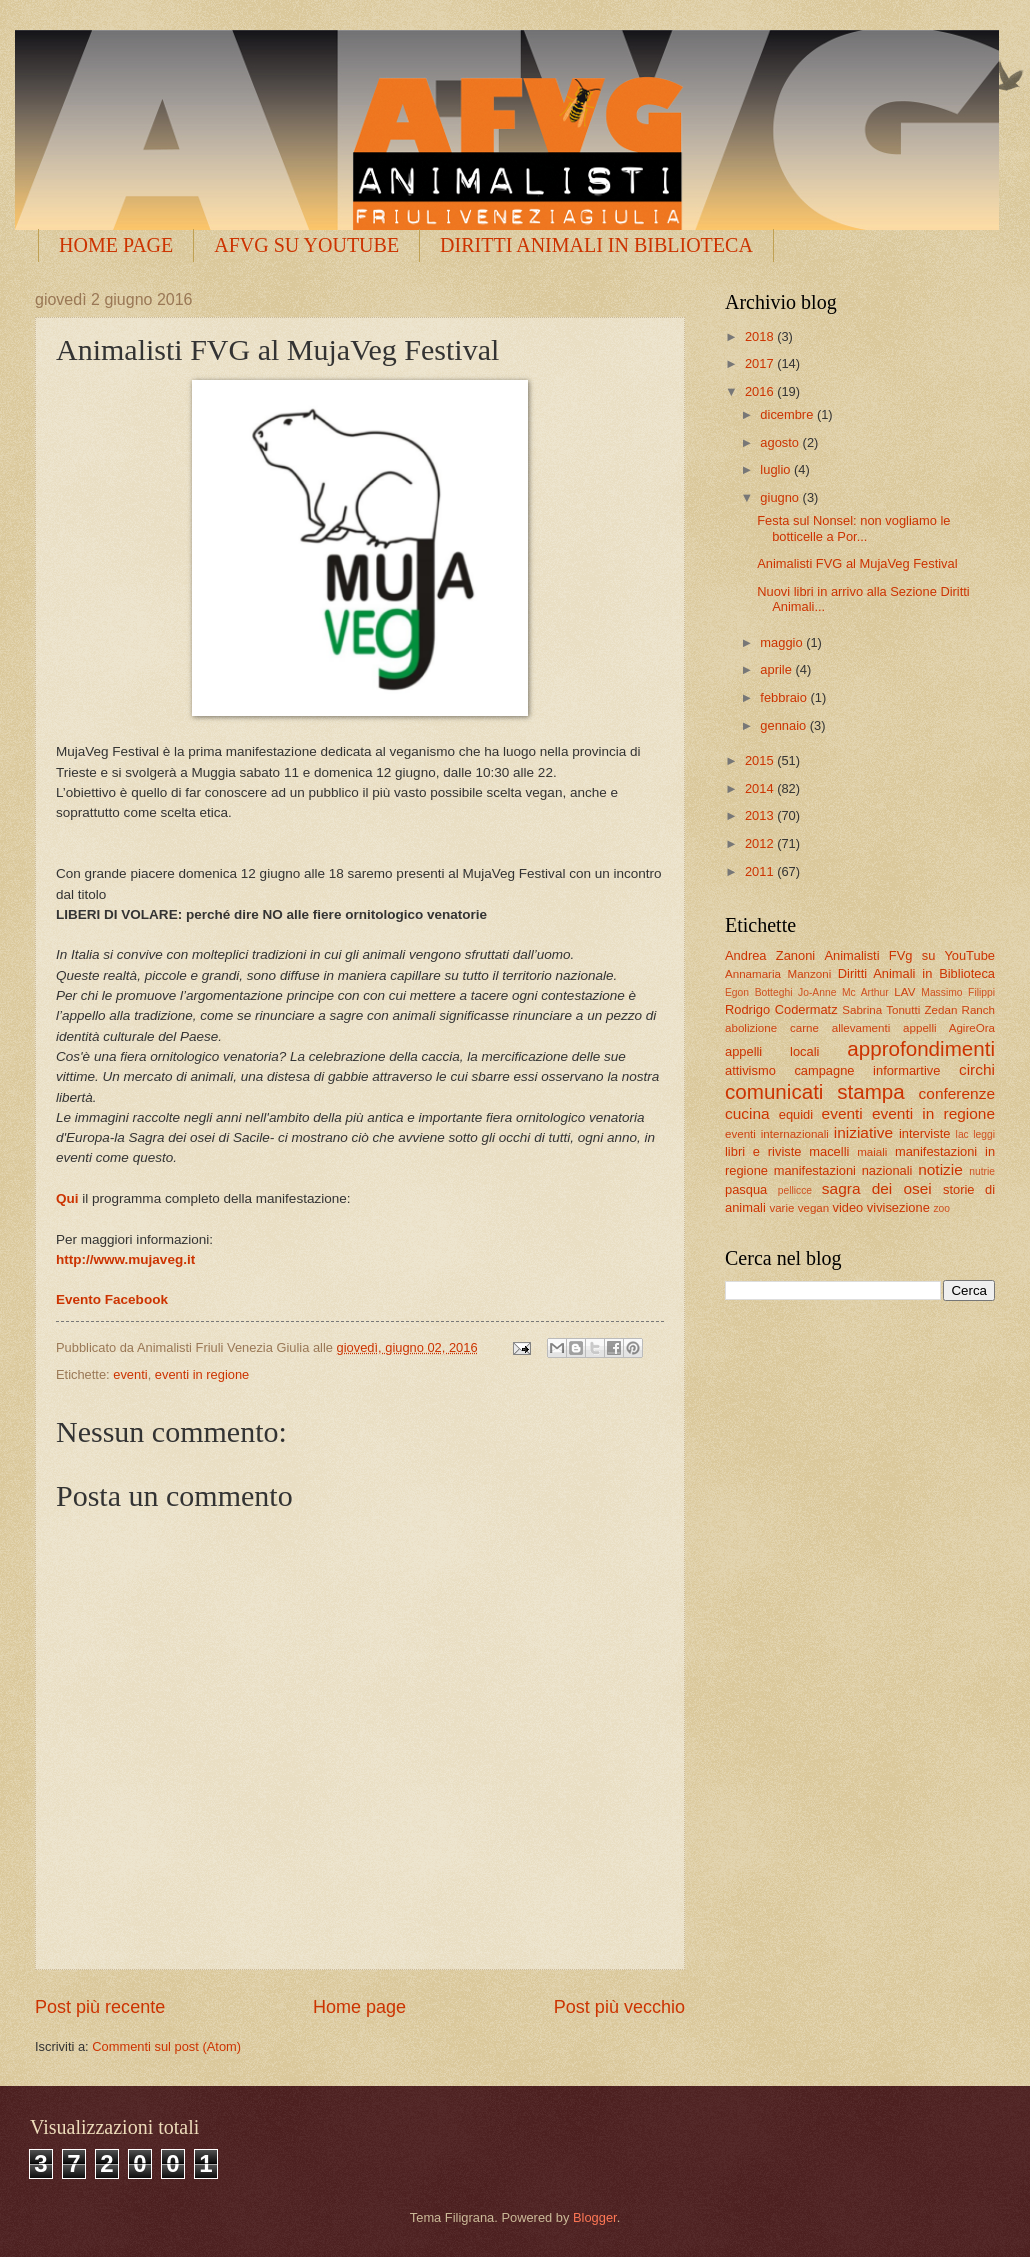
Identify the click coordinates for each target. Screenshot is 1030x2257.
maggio (783, 642)
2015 (761, 760)
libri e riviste (763, 1151)
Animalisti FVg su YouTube (909, 955)
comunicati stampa (815, 1091)
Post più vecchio (619, 2007)
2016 (761, 391)
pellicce (795, 1190)
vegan (814, 1208)
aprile (777, 669)
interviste (925, 1133)
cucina (747, 1113)
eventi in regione (202, 1374)
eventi (130, 1374)
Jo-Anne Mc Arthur (843, 992)
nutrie (982, 1171)
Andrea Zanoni (770, 955)
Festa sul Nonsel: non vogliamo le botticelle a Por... (853, 528)
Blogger (595, 2217)
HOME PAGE (116, 245)
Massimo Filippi (958, 992)
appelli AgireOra (949, 1028)
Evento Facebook (114, 1299)
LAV (904, 992)
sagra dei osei (877, 1188)
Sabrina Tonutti (881, 1010)
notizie (940, 1169)
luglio (777, 469)
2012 (761, 843)
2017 (761, 363)
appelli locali (772, 1051)
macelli (829, 1151)
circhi (977, 1069)
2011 (761, 871)
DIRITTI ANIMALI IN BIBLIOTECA (596, 245)
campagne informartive (867, 1070)
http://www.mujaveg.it (125, 1259)
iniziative (863, 1132)
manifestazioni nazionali (843, 1170)
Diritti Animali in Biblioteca (916, 973)
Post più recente (100, 2007)
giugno (781, 497)
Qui (67, 1198)
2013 (761, 815)
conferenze (957, 1093)
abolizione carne (772, 1028)
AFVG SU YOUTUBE (306, 245)
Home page (359, 2007)
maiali (872, 1152)
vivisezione (898, 1207)
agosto (781, 442)
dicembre (788, 414)
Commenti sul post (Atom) (166, 2046)
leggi (984, 1134)
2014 (761, 788)
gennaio (784, 725)
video (847, 1207)
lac (962, 1134)
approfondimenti (921, 1048)
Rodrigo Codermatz (781, 1009)
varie (781, 1208)
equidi (796, 1114)
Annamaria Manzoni (778, 974)
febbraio (785, 697)
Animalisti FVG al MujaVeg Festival (857, 563)
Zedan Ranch (960, 1010)
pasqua (746, 1189)
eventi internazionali (777, 1134)
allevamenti (861, 1028)
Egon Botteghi (758, 992)
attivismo (750, 1070)
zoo (941, 1208)
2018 (761, 336)
